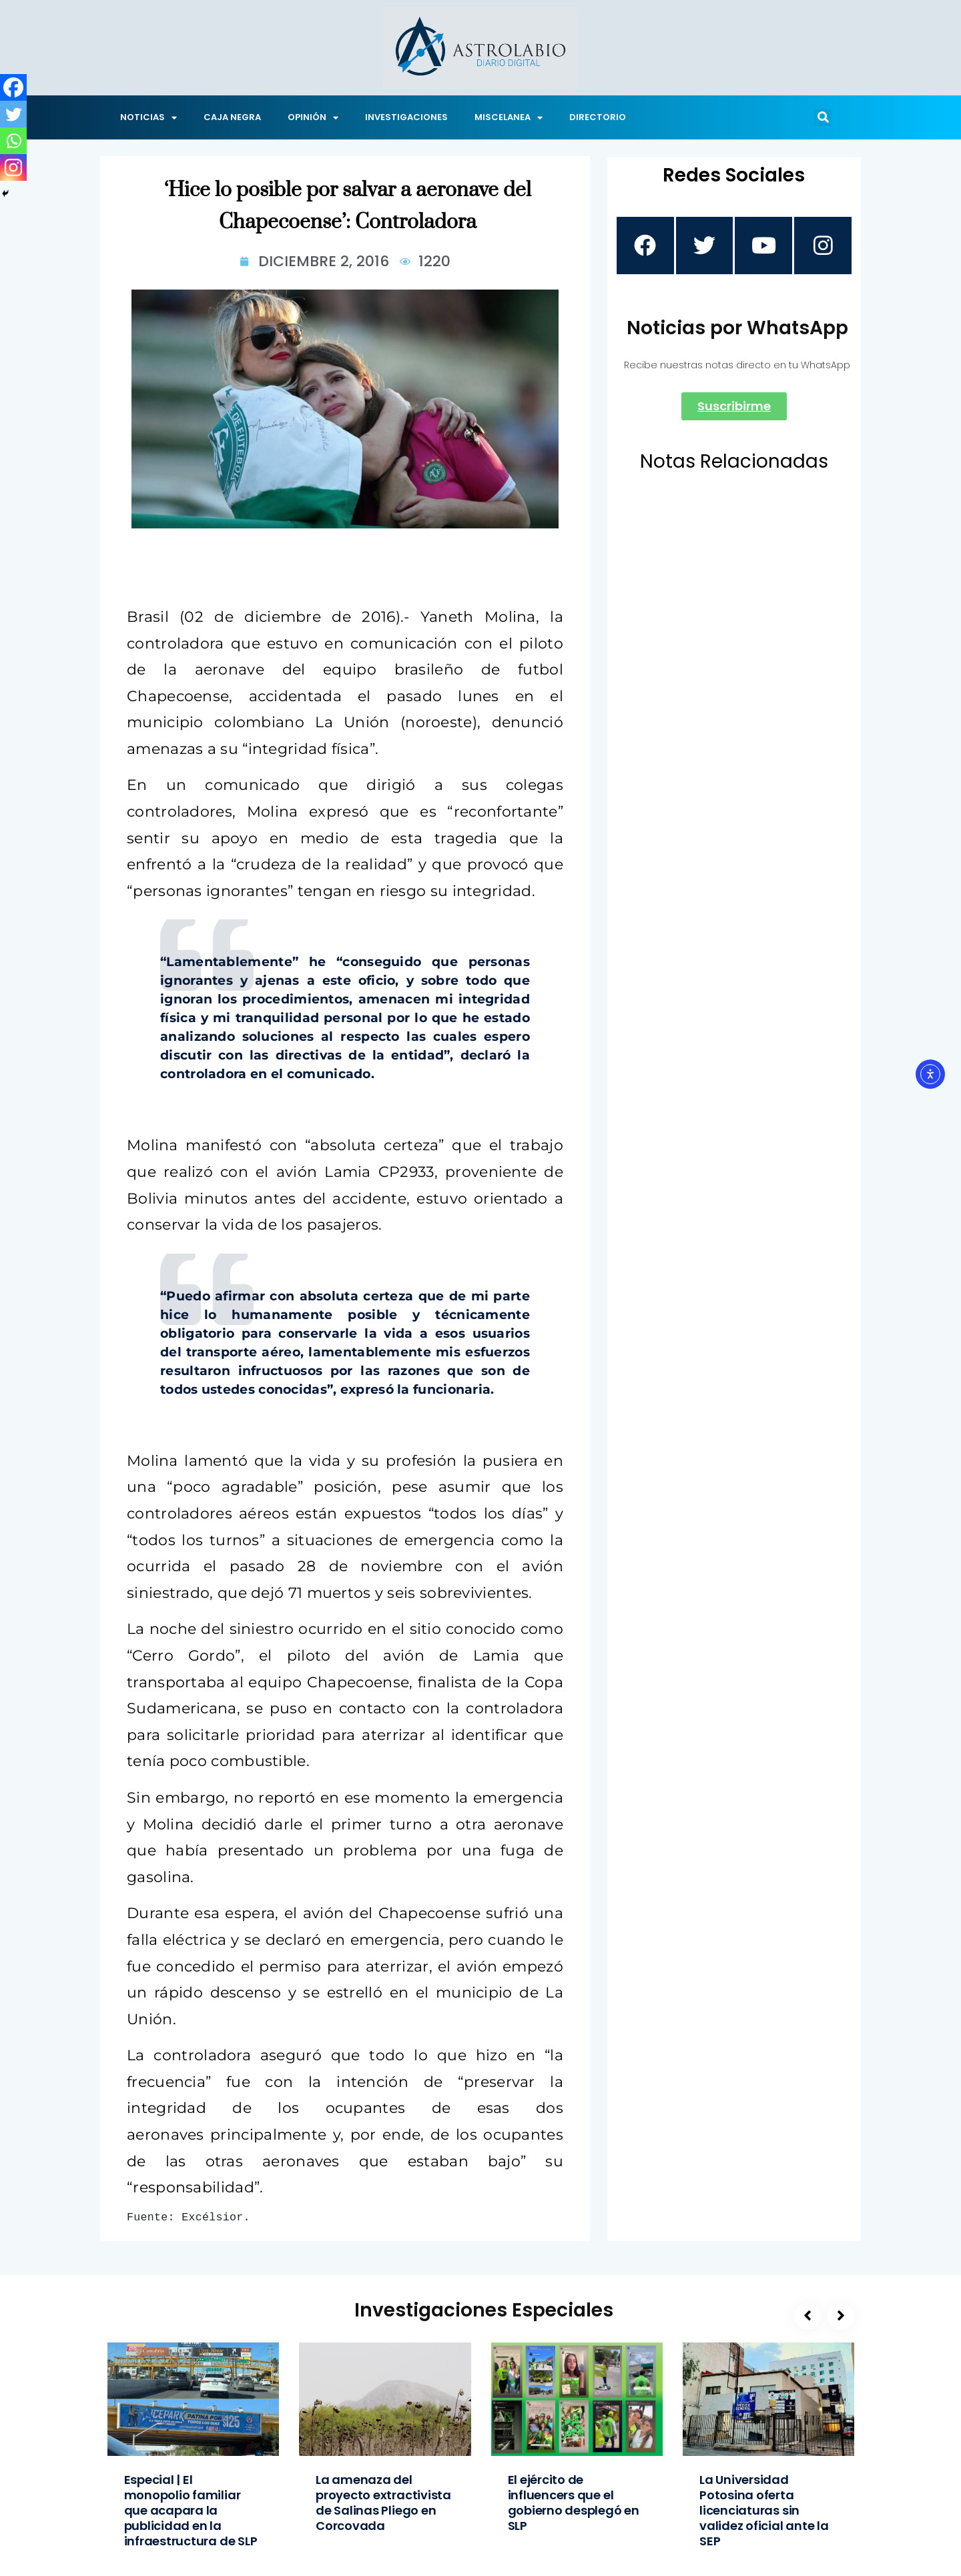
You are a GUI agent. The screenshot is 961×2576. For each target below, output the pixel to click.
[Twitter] (13, 114)
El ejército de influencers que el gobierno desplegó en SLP (573, 2502)
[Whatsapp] (13, 140)
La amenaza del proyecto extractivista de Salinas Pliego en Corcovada (383, 2502)
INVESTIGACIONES (406, 117)
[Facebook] (13, 87)
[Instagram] (13, 167)
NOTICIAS (148, 118)
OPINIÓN (313, 118)
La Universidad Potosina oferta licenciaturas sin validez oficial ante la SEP (764, 2510)
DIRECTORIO (597, 117)
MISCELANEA (508, 118)
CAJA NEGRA (232, 117)
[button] (823, 117)
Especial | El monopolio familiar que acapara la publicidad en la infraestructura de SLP (191, 2510)
